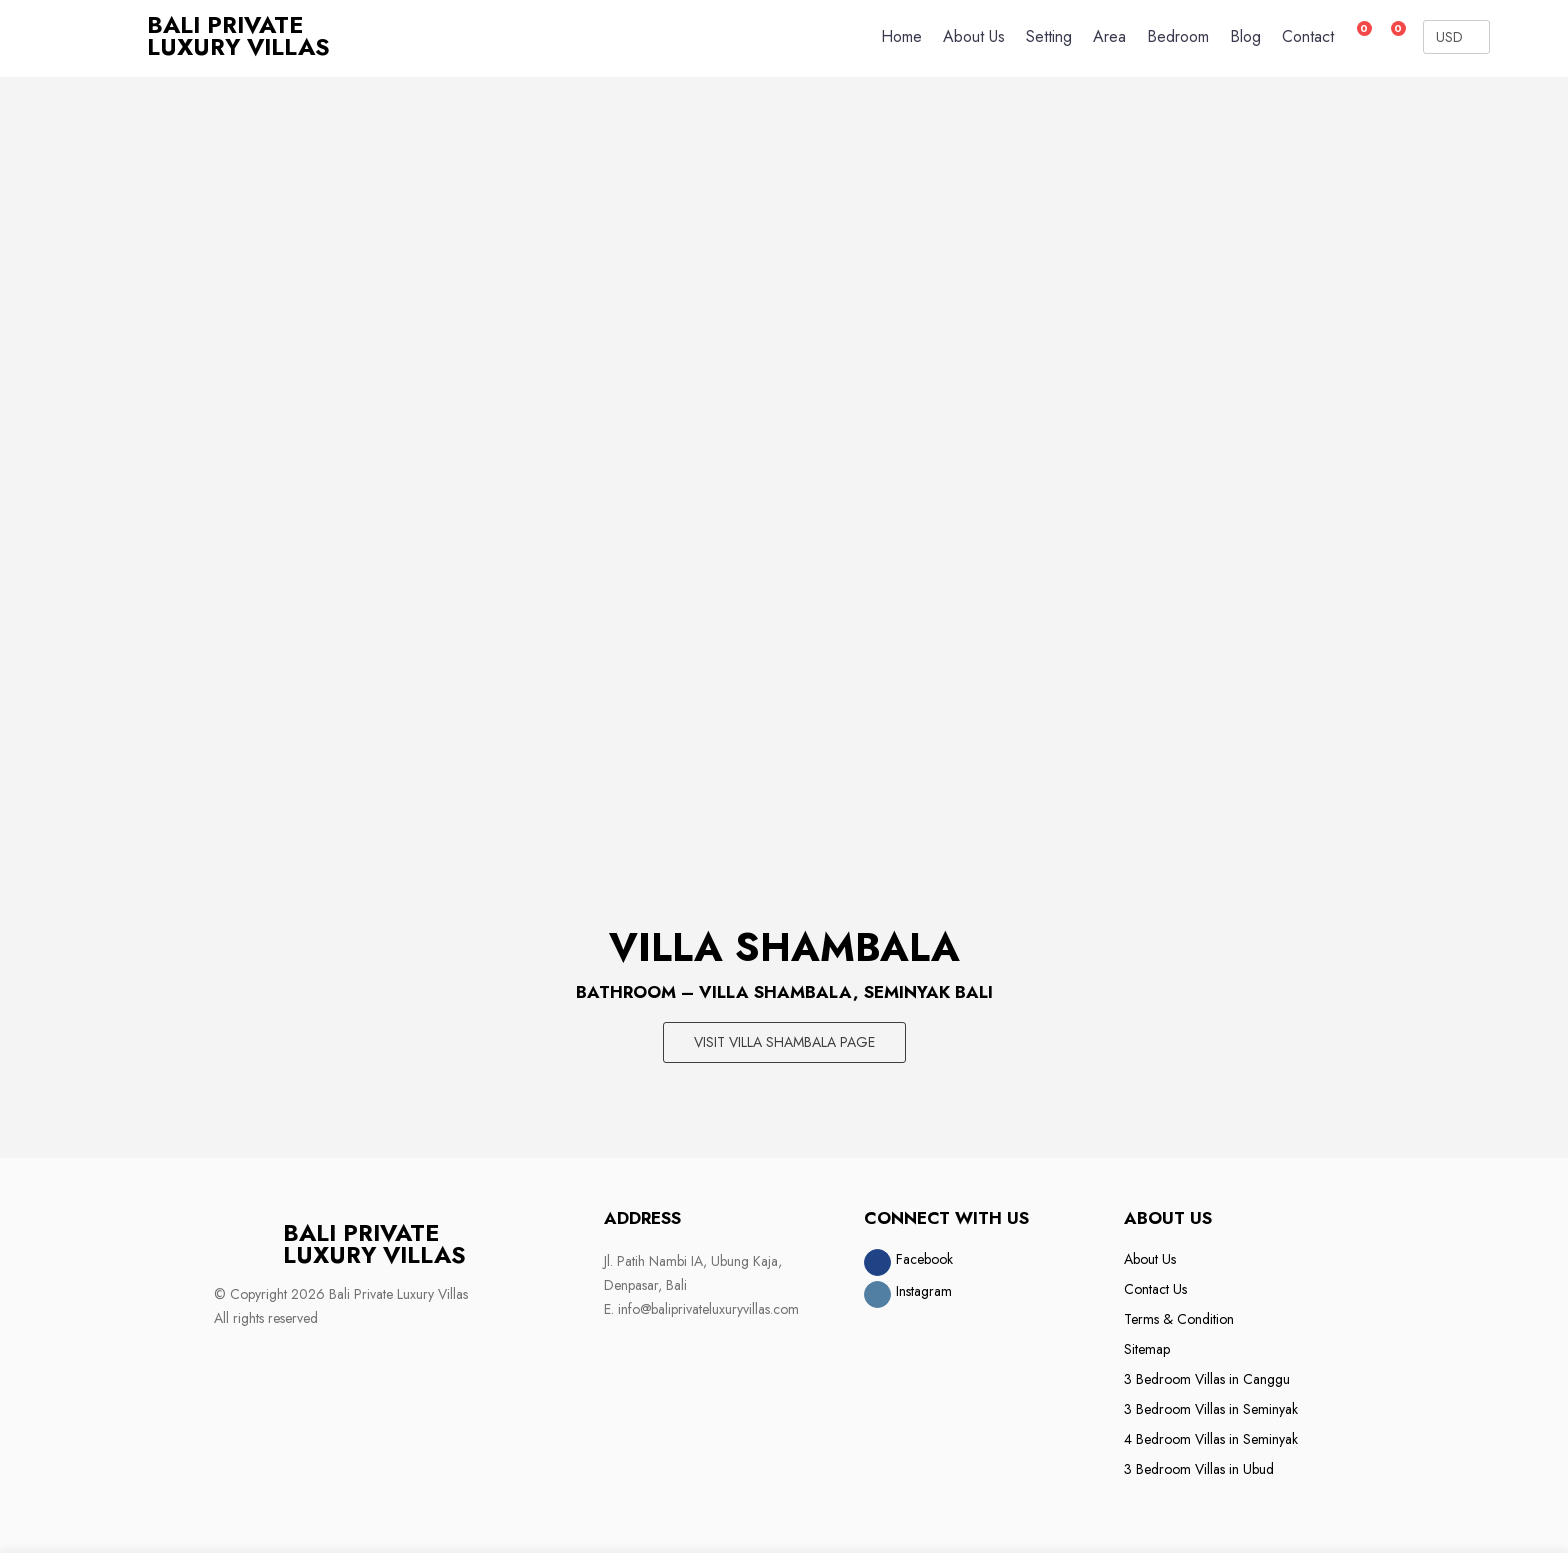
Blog (1245, 36)
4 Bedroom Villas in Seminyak (1211, 1438)
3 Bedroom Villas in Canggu (1207, 1378)
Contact (1308, 36)
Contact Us (1155, 1288)
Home (901, 36)
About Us (974, 36)
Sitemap (1147, 1348)
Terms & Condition (1179, 1318)
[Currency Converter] (1456, 37)
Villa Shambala (784, 947)
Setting (1049, 36)
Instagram (924, 1290)
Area (1109, 36)
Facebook (924, 1258)
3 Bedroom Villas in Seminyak (1211, 1408)
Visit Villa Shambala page (784, 1042)
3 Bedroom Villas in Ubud (1199, 1468)
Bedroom (1178, 36)
